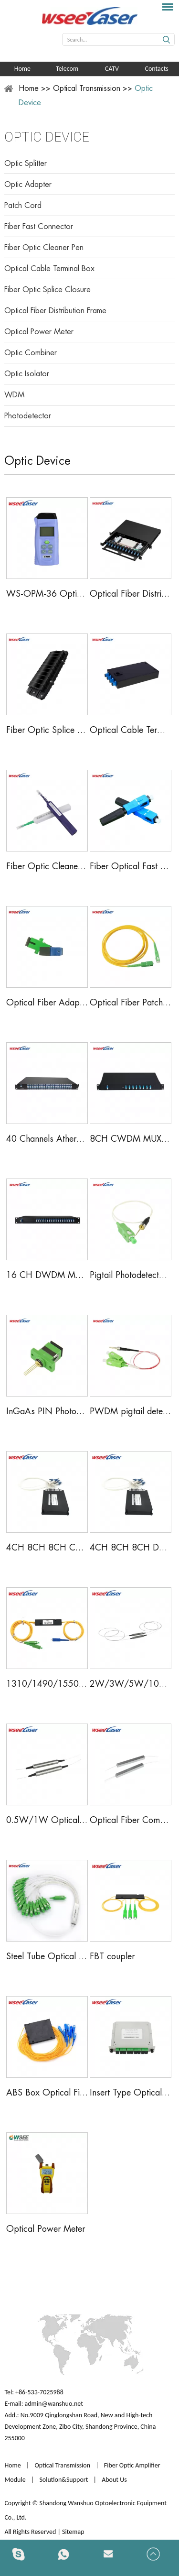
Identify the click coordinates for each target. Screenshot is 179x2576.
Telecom (67, 69)
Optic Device (46, 137)
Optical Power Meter (39, 332)
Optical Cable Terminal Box (49, 269)
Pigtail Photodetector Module (130, 1275)
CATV (112, 69)
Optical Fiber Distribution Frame (55, 311)
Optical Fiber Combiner (130, 1820)
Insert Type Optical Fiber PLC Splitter (130, 2092)
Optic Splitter (25, 163)
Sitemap (74, 2532)
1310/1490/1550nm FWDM (47, 1684)
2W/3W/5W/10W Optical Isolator (130, 1684)
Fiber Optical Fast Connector (130, 866)
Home (22, 69)
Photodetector (27, 416)
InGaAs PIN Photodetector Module (47, 1411)
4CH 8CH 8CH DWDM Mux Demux (130, 1547)
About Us (114, 2480)
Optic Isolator (26, 374)
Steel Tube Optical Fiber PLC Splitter (47, 1956)
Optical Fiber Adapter (47, 1002)
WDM (14, 395)
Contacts (156, 69)
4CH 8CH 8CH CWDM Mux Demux (47, 1547)
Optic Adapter (28, 184)
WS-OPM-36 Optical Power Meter (47, 593)
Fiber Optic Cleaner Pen (44, 247)
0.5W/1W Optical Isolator (47, 1820)
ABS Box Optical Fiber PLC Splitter (47, 2092)
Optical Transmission (86, 88)
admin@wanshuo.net (54, 2404)
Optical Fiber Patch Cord (130, 1002)
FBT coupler (112, 1956)
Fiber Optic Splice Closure (47, 290)
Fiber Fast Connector (38, 226)
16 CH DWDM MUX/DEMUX (47, 1275)
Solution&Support (63, 2480)
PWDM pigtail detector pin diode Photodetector (130, 1411)
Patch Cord (23, 205)
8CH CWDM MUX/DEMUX (130, 1139)
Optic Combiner (30, 353)
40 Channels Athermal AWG (47, 1139)
